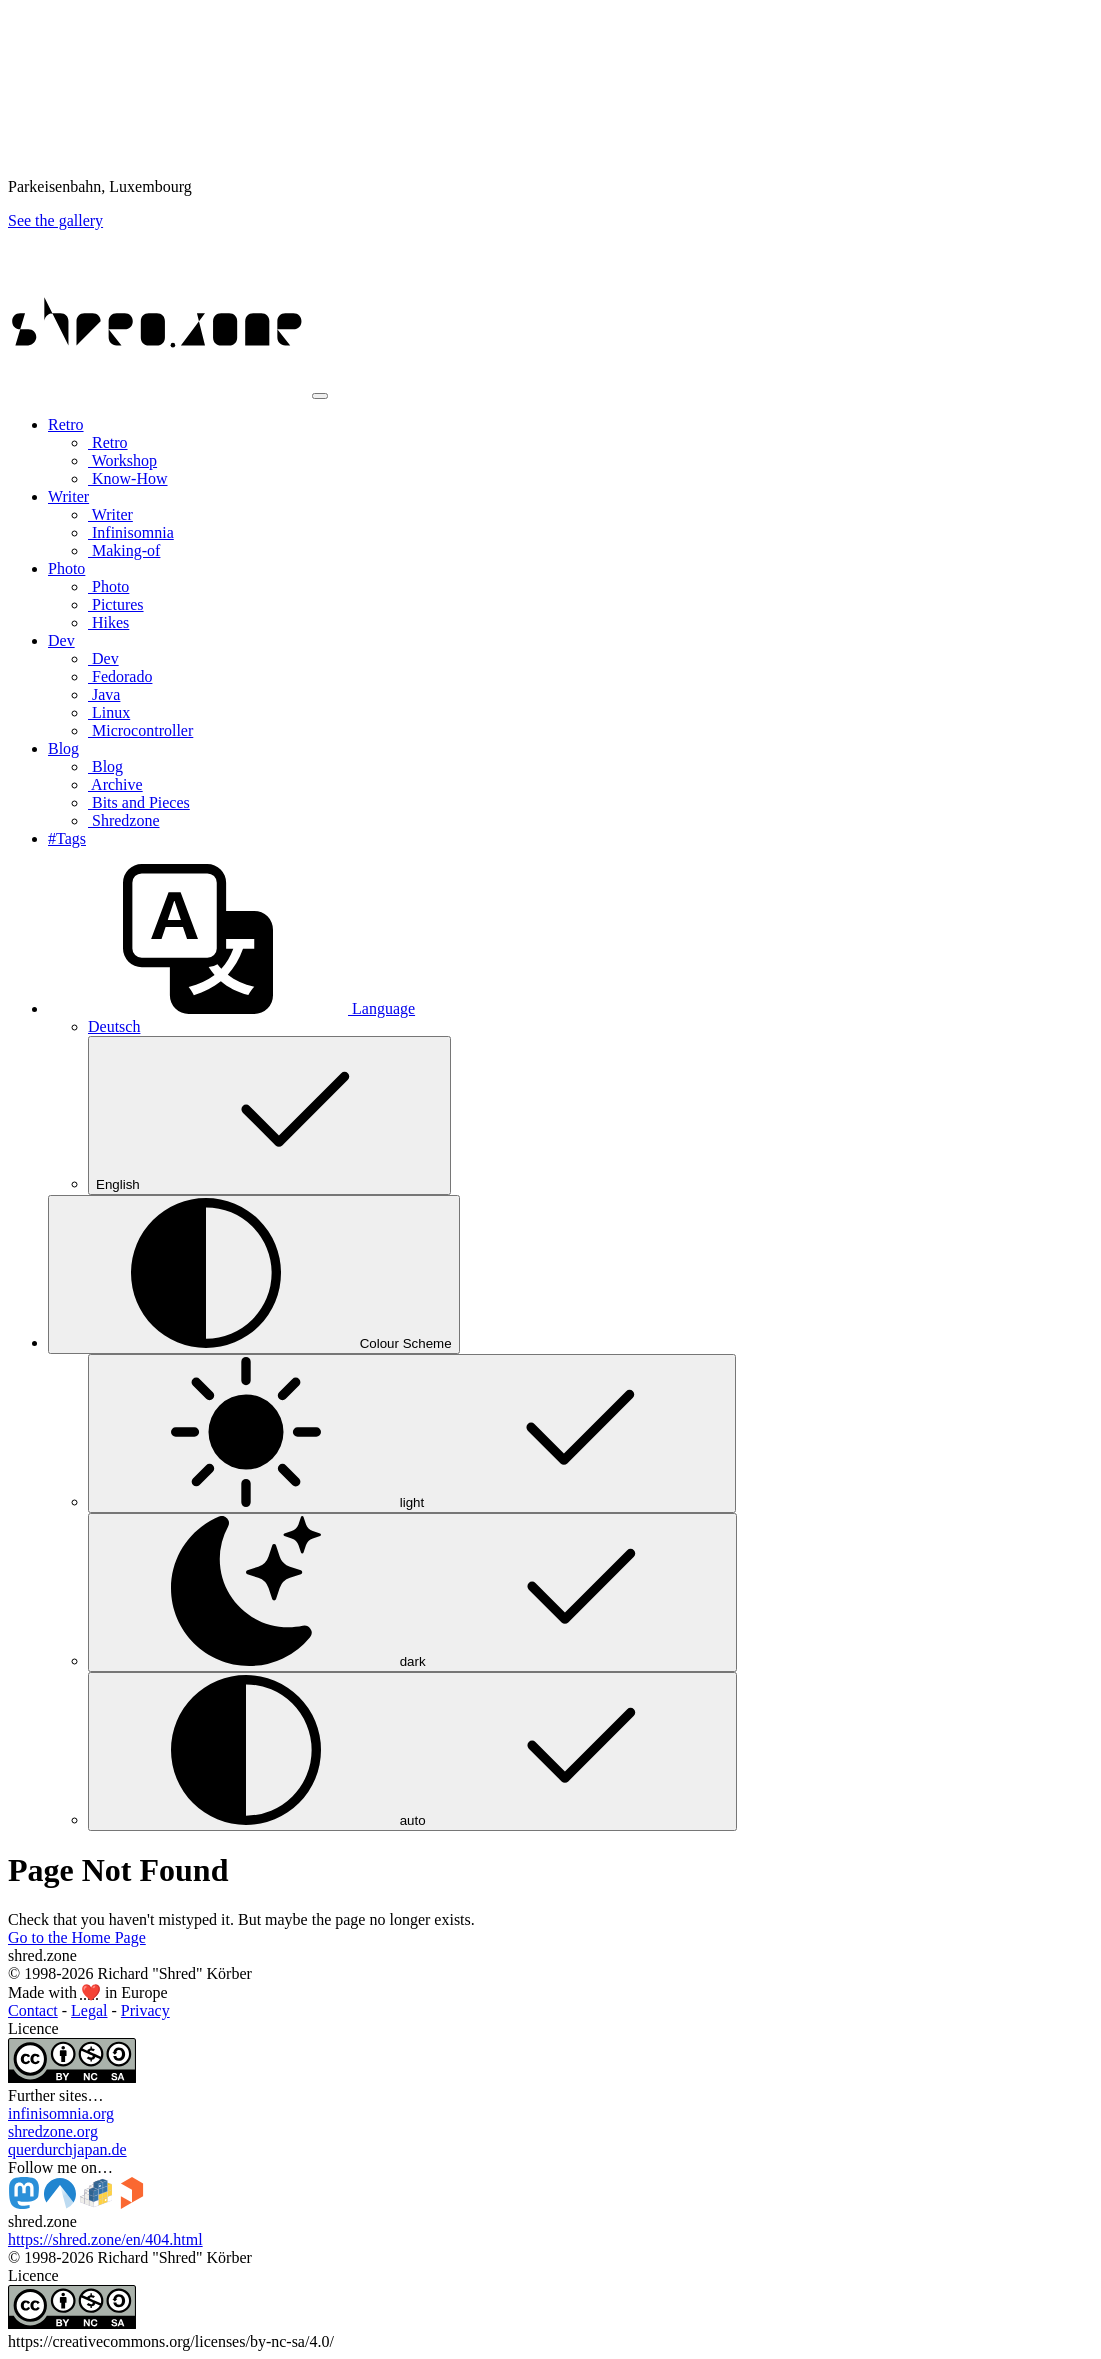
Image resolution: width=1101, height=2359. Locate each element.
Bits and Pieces (139, 802)
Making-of (124, 550)
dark (412, 1592)
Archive (115, 784)
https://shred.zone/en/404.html (105, 2239)
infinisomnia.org (61, 2113)
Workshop (122, 460)
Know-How (128, 478)
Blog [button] (63, 748)
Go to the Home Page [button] (77, 1937)
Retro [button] (66, 424)
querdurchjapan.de (67, 2149)
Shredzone (124, 820)
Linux (109, 712)
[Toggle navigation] (320, 396)
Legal (89, 2010)
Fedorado (120, 676)
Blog (105, 766)
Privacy (145, 2010)
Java (104, 694)
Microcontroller (140, 730)
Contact (33, 2010)
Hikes (108, 622)
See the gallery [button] (55, 220)
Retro (108, 442)
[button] (231, 1008)
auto (412, 1751)
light (412, 1433)
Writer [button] (68, 496)
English (269, 1115)
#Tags (67, 838)
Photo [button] (66, 568)
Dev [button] (61, 640)
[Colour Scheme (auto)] (254, 1274)
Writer (110, 514)
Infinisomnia (131, 532)
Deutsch (114, 1026)
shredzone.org (53, 2131)
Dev (103, 658)
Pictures (116, 604)
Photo (108, 586)
